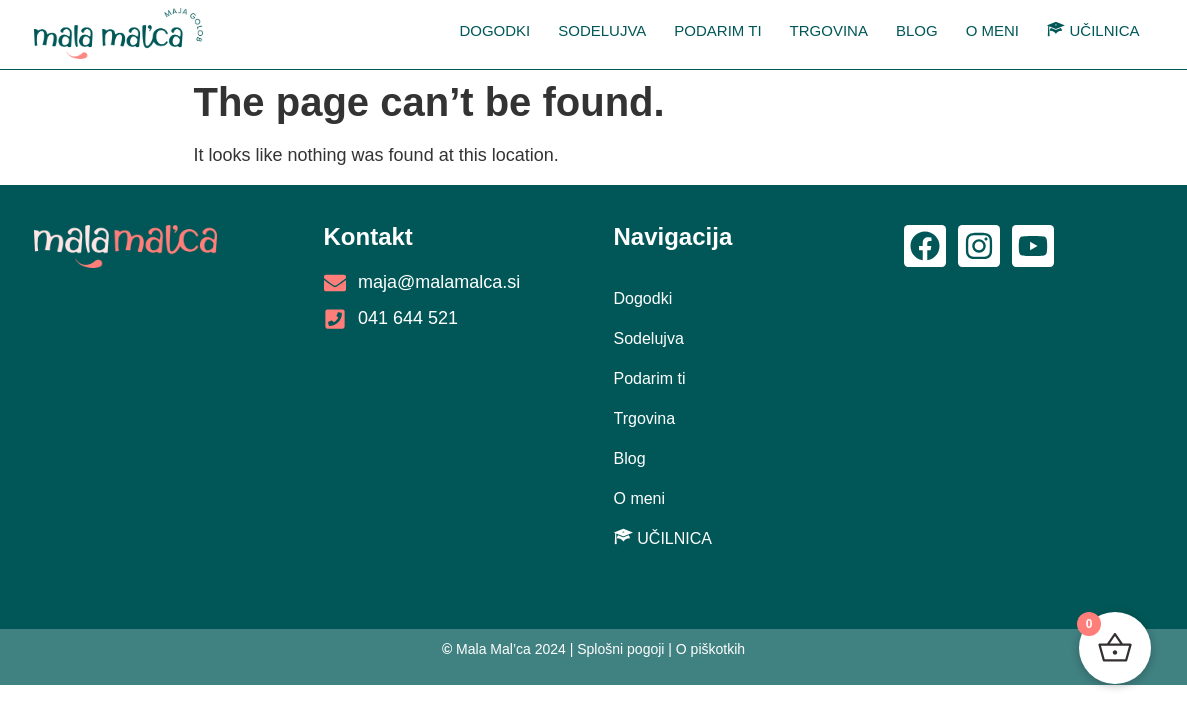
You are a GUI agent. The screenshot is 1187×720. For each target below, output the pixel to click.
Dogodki (494, 30)
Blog (917, 30)
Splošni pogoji (620, 649)
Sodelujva (602, 30)
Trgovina (829, 30)
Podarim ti (717, 30)
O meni (992, 30)
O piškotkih (710, 649)
